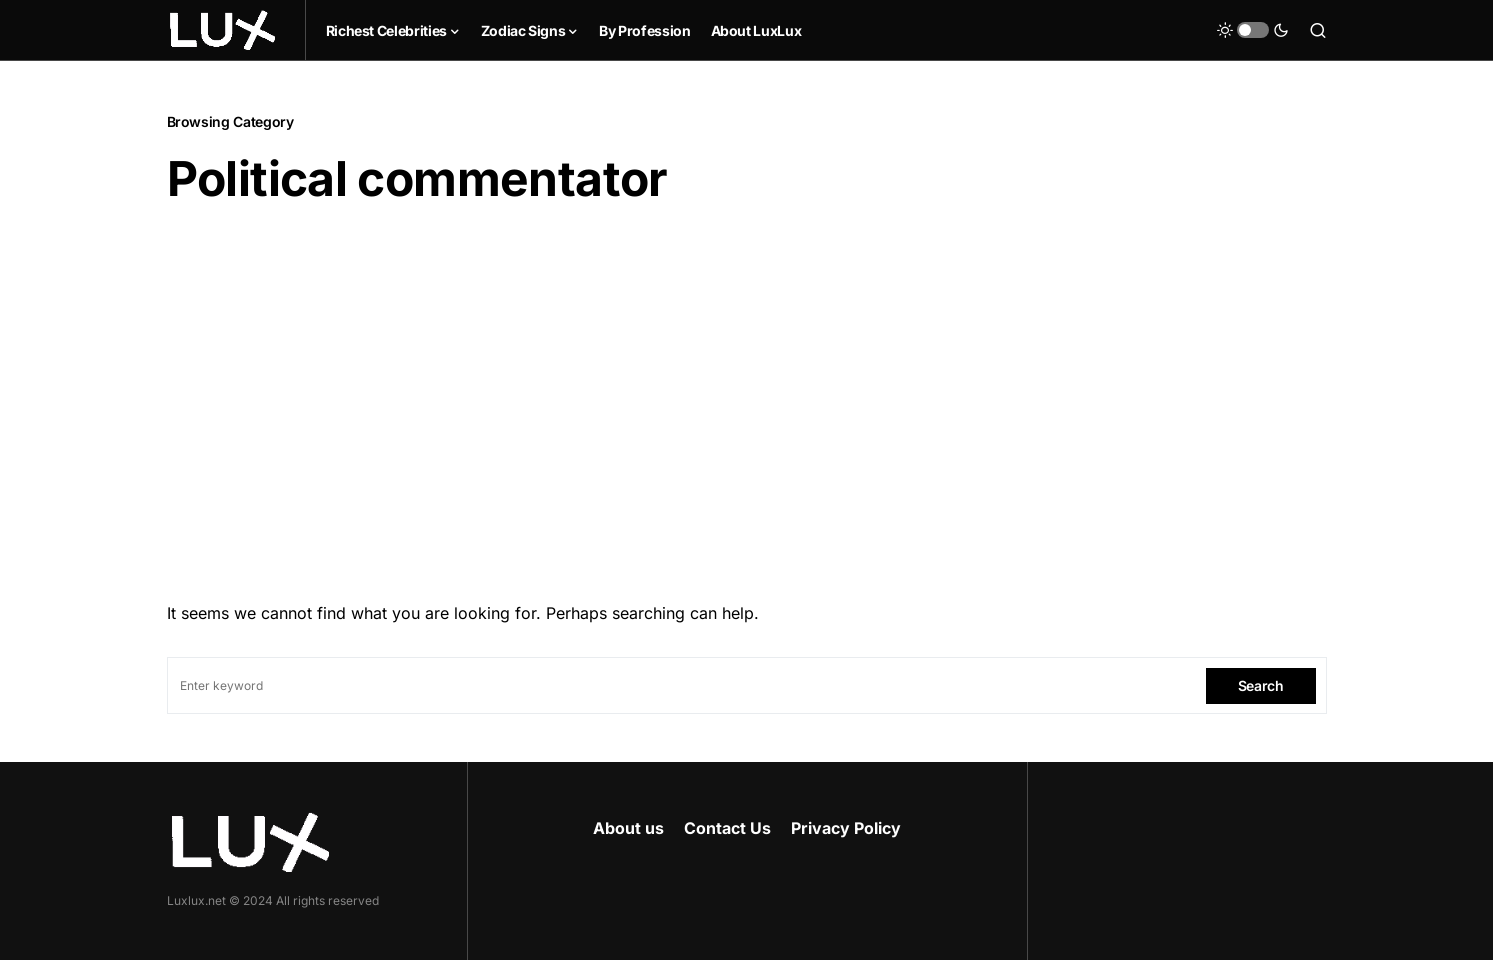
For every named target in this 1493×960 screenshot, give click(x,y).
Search (1261, 685)
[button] (1253, 30)
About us (628, 828)
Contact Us (727, 828)
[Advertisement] (747, 397)
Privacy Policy (846, 828)
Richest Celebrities (386, 30)
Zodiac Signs (523, 30)
